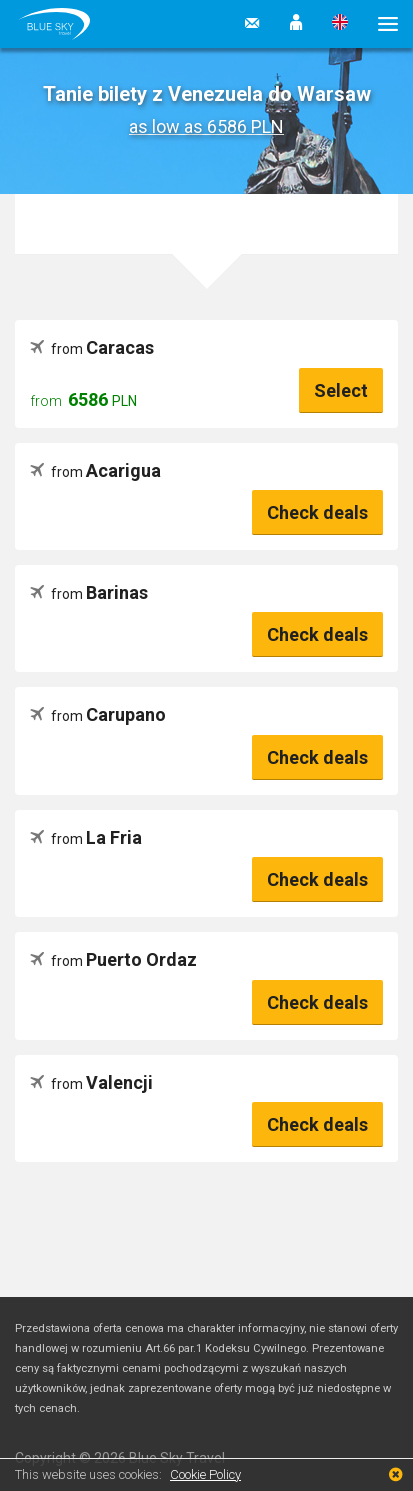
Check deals (317, 512)
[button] (296, 24)
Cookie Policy (205, 1474)
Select (341, 390)
